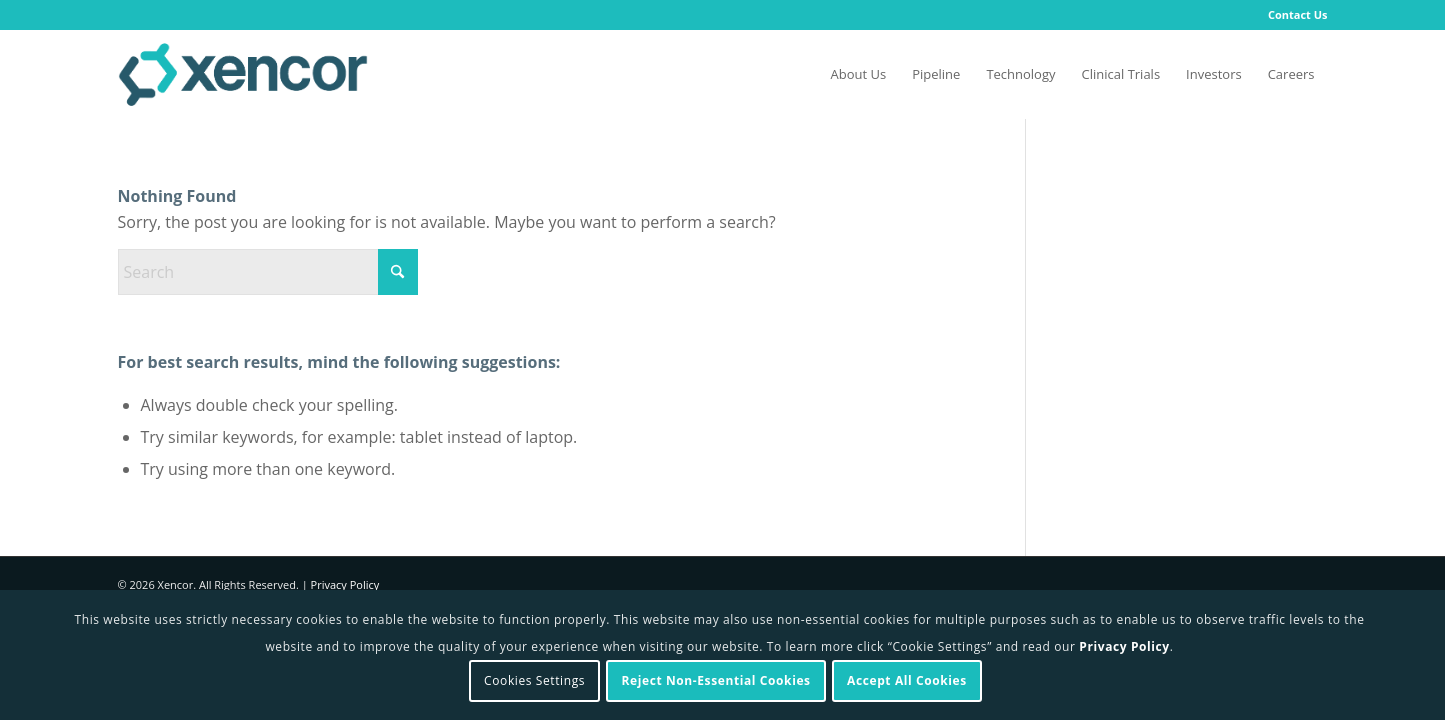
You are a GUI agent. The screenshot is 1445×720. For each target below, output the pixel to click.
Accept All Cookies (907, 680)
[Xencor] (243, 74)
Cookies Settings (534, 680)
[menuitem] (1293, 15)
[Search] (268, 272)
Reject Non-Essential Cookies (716, 680)
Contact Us (1298, 14)
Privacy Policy (345, 584)
